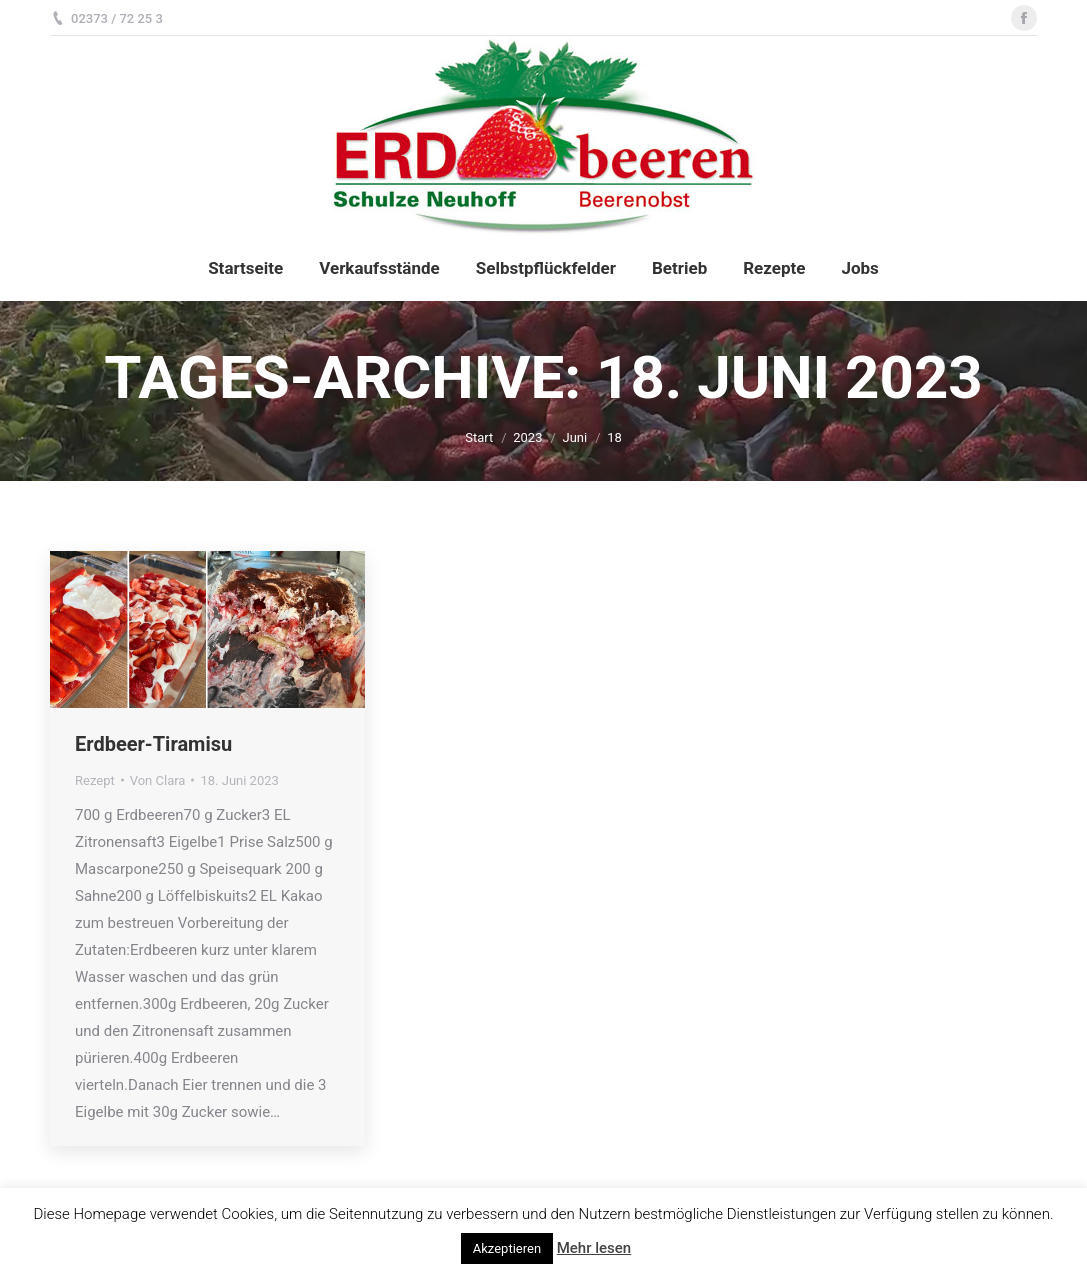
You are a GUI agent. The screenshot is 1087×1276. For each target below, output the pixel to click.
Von (158, 780)
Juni (574, 437)
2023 (527, 437)
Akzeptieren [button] (507, 1248)
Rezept (95, 780)
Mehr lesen (594, 1248)
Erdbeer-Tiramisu (153, 744)
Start (479, 437)
